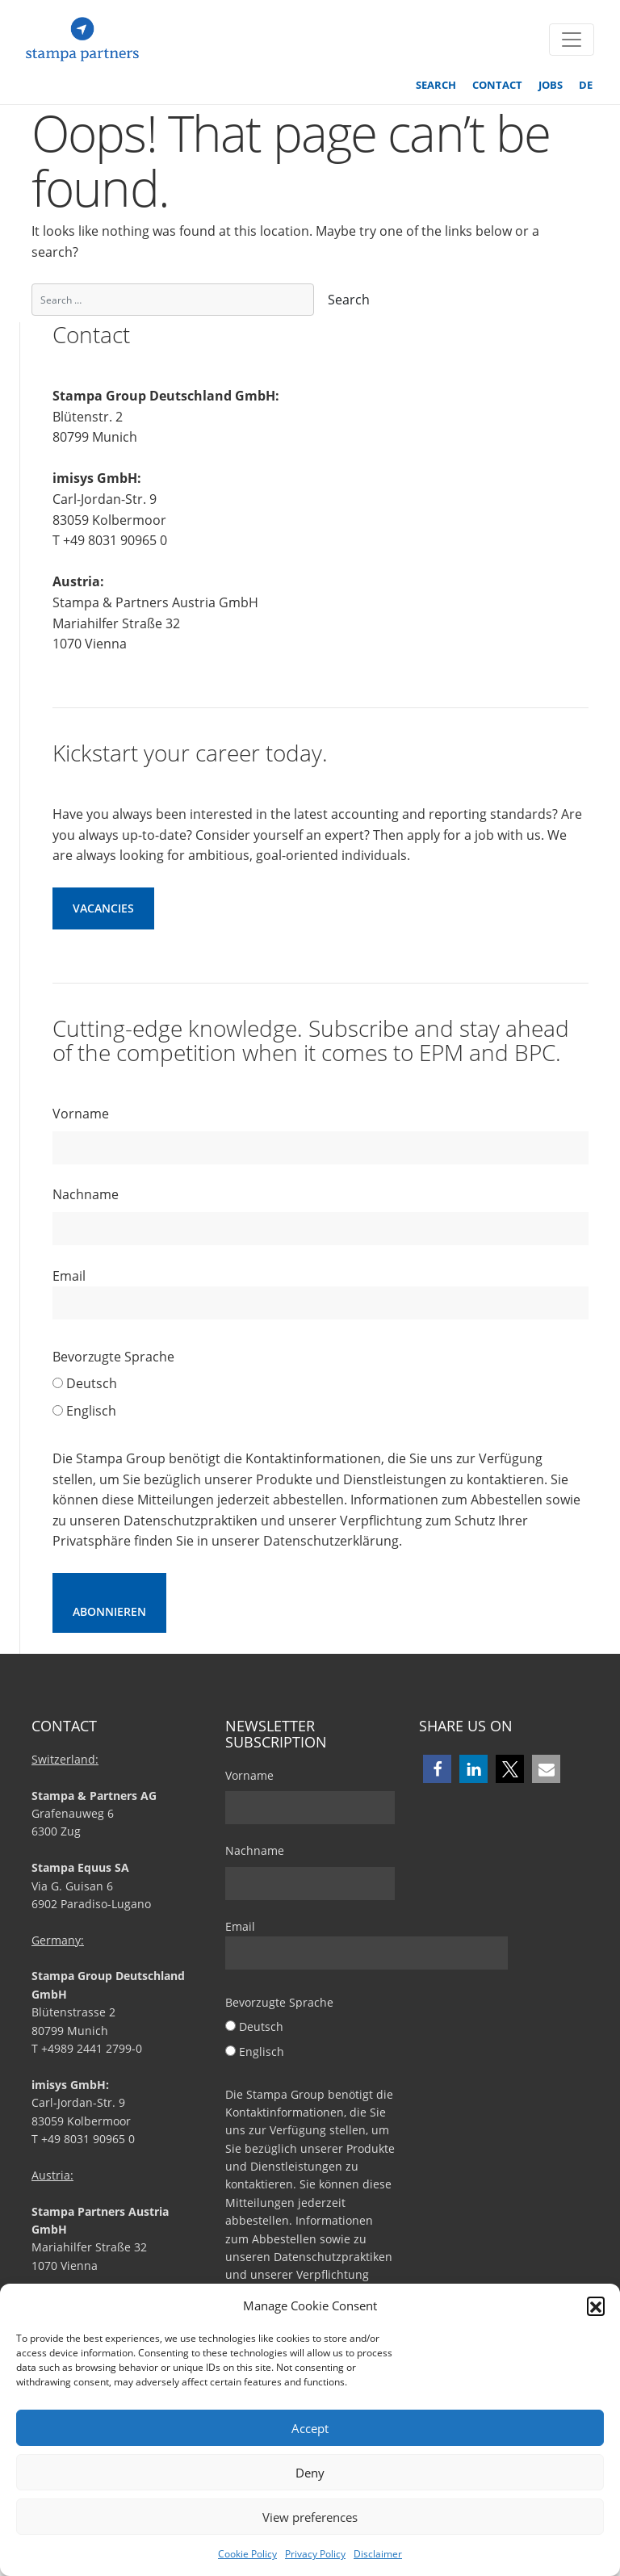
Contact (497, 85)
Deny (310, 2473)
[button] (596, 2305)
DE (586, 85)
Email (320, 1293)
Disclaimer (378, 2554)
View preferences (310, 2517)
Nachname (85, 1194)
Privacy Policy (315, 2554)
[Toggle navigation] (571, 39)
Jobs (550, 85)
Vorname (80, 1113)
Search (436, 85)
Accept (310, 2428)
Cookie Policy (247, 2554)
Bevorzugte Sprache (113, 1357)
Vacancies (103, 908)
